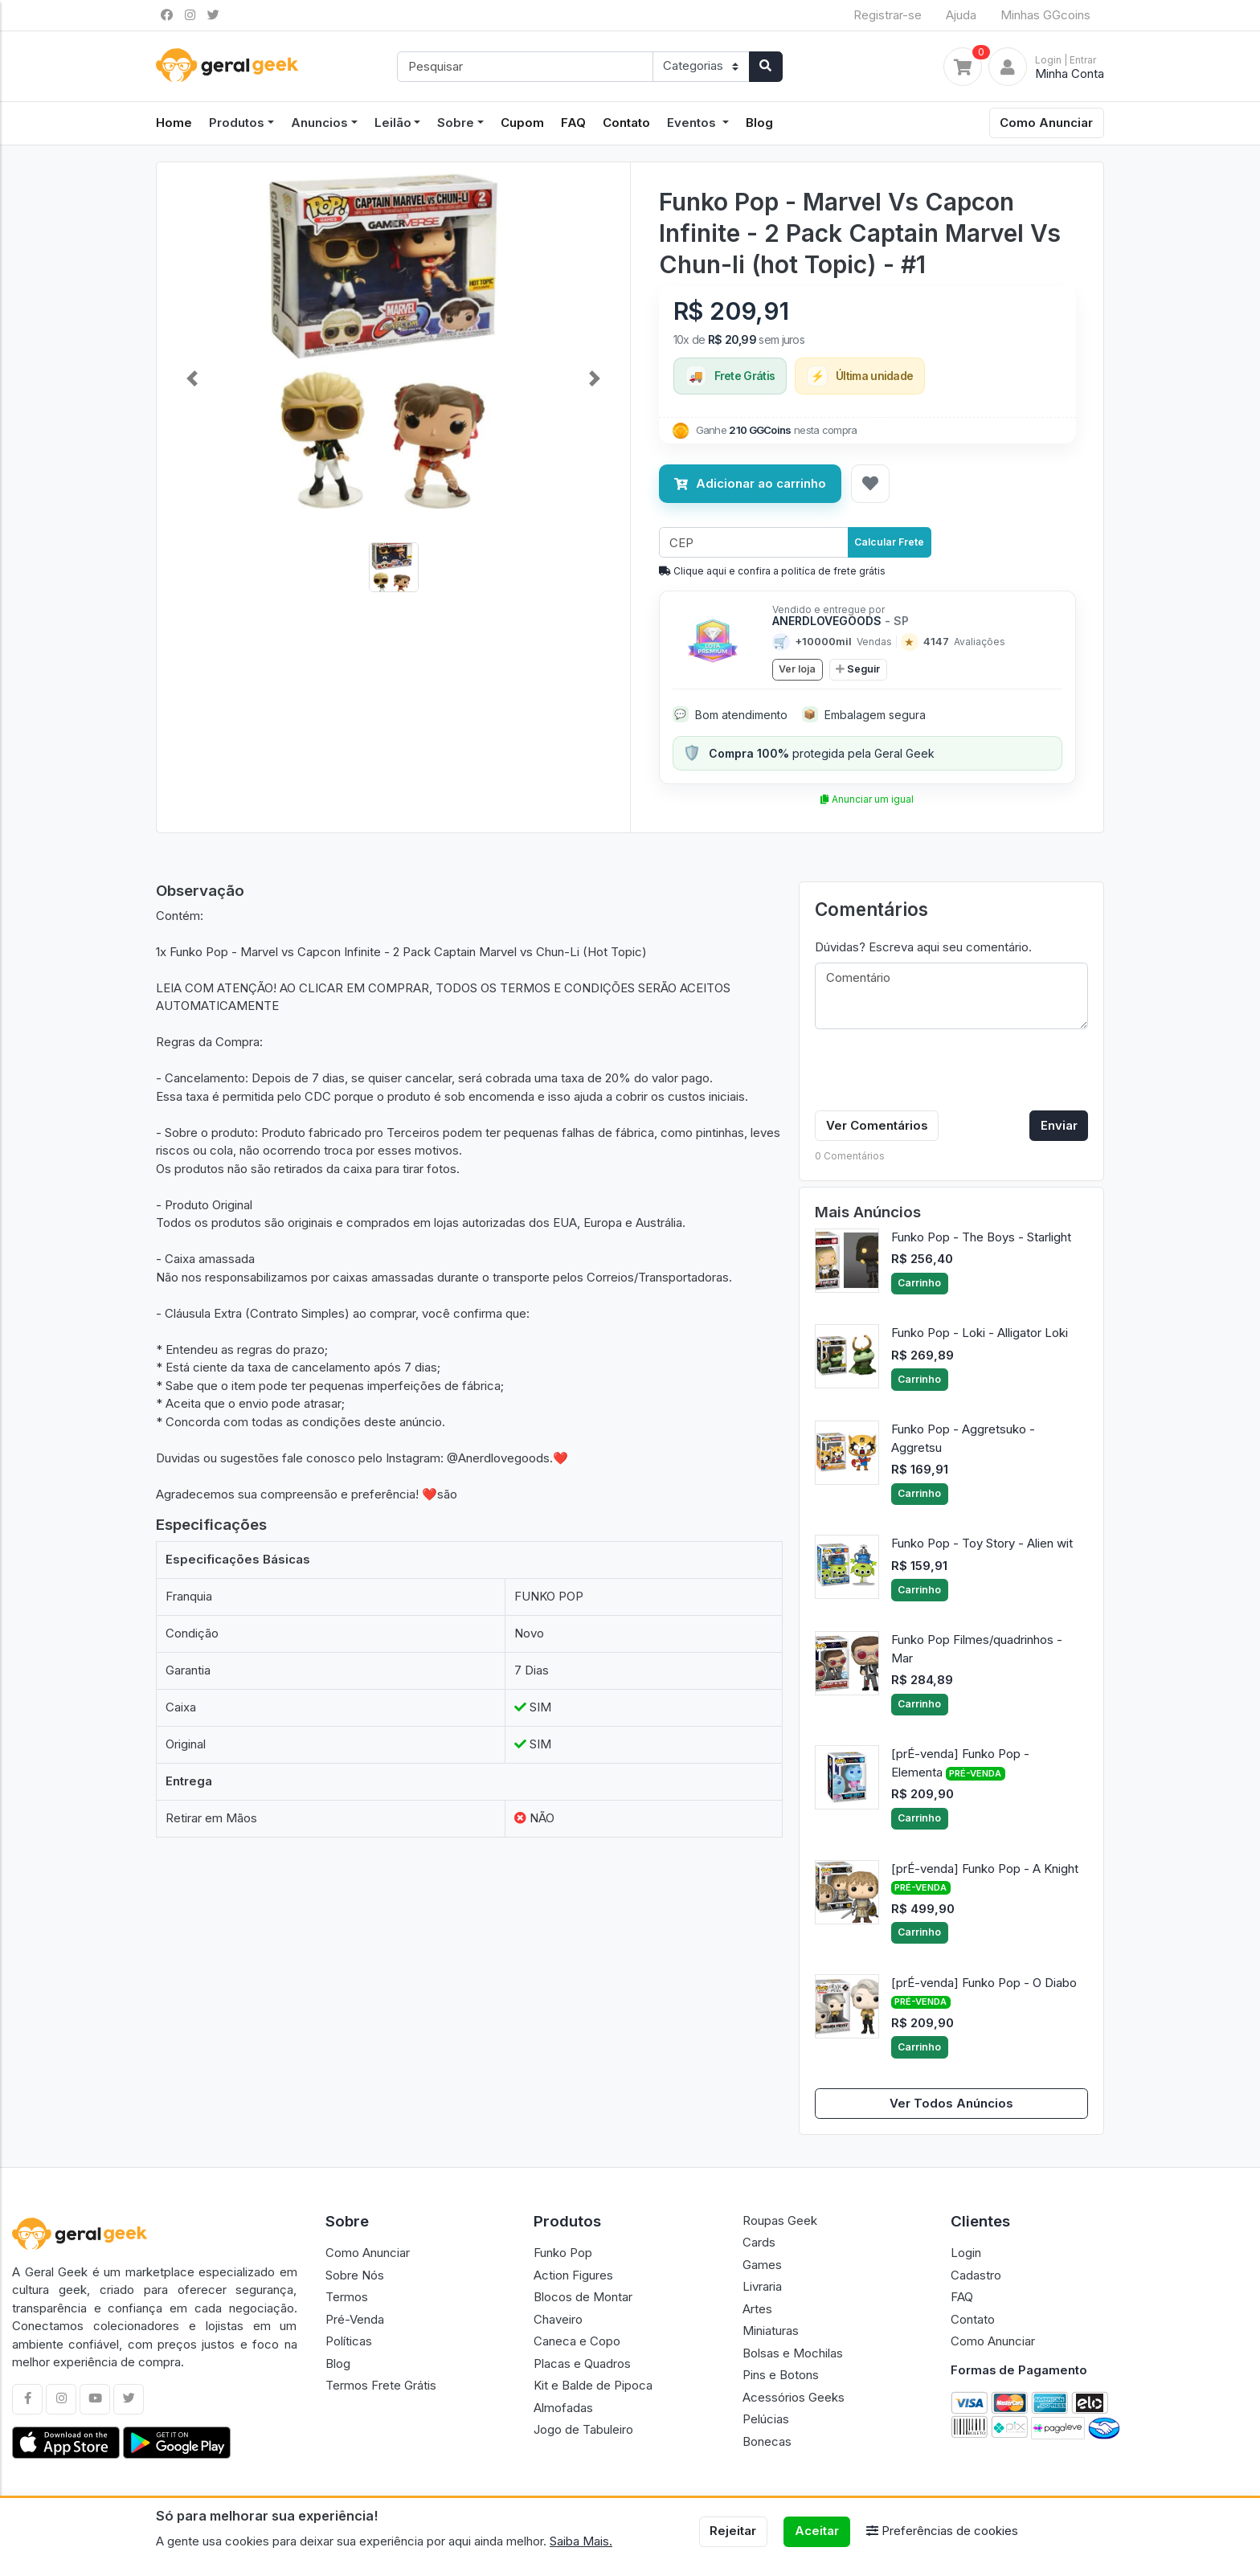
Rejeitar (733, 2530)
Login (966, 2252)
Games (762, 2264)
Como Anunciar (1046, 122)
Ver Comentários (877, 1125)
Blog (759, 122)
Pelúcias (765, 2419)
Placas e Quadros (582, 2363)
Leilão (392, 122)
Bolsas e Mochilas (792, 2353)
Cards (758, 2242)
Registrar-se (887, 14)
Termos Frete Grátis (380, 2385)
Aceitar (817, 2530)
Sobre (455, 122)
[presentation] (937, 1072)
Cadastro (976, 2275)
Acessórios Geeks (793, 2397)
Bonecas (767, 2441)
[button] (192, 378)
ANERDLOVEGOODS (840, 621)
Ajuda (961, 14)
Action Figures (573, 2275)
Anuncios (319, 122)
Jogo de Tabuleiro (583, 2429)
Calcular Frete (889, 542)
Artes (757, 2308)
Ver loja (797, 669)
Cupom (522, 122)
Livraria (762, 2286)
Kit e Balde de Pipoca (593, 2385)
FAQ (573, 122)
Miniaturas (770, 2330)
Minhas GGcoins (1045, 14)
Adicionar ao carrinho (750, 483)
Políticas (348, 2341)
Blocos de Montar (583, 2296)
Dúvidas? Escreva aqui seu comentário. (923, 947)
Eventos (693, 122)
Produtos (236, 122)
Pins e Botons (780, 2374)
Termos (346, 2296)
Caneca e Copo (577, 2341)
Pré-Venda (354, 2319)
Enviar (1059, 1125)
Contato (626, 122)
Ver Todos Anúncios (951, 2103)
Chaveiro (558, 2319)
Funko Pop (563, 2252)
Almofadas (563, 2407)
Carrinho (919, 1283)
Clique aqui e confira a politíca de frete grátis (772, 571)
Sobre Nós (354, 2275)
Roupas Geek (779, 2220)
